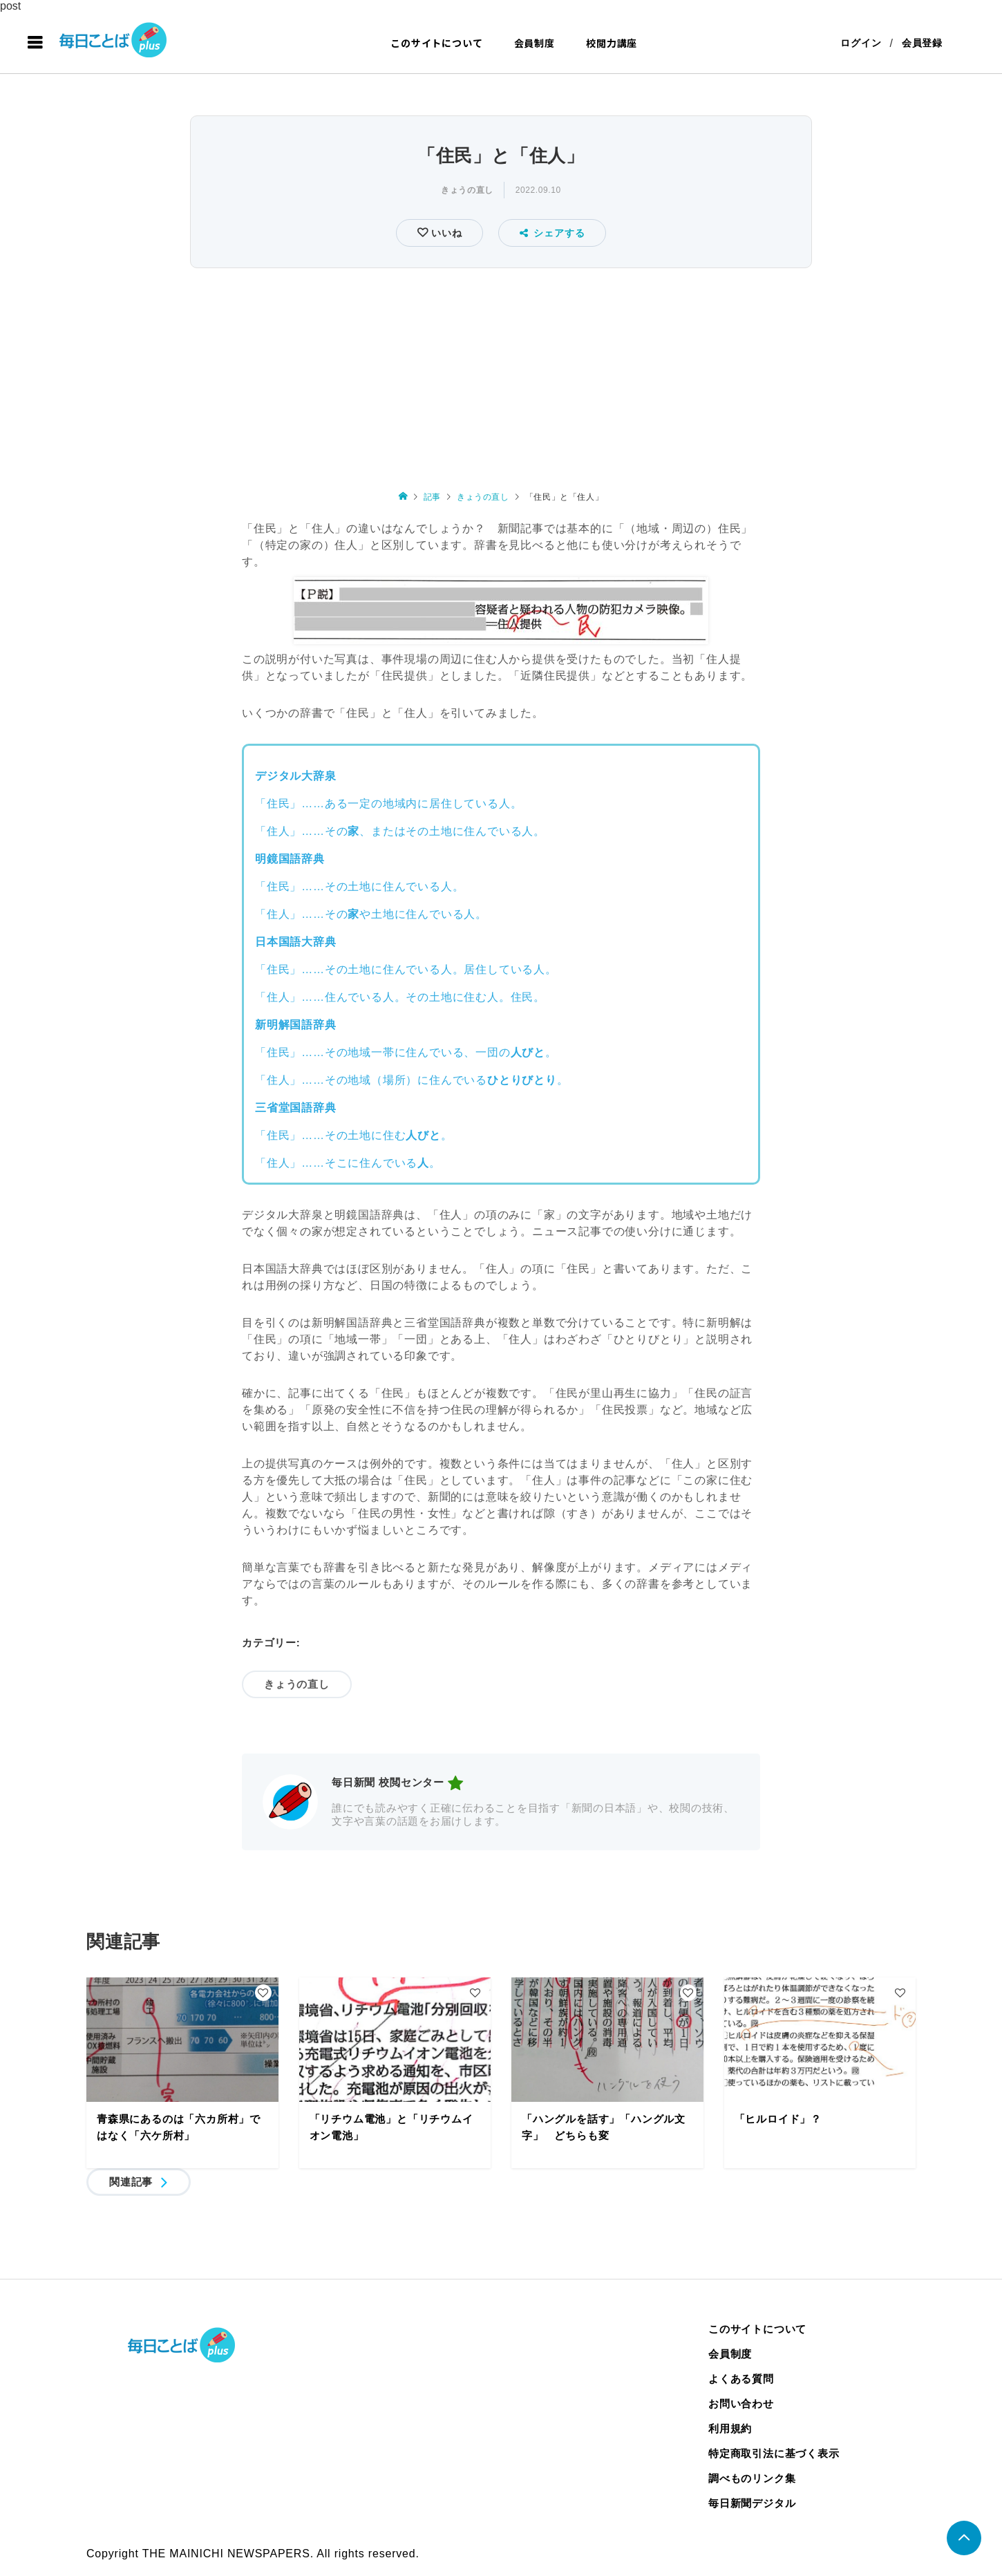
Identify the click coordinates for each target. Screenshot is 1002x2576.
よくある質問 (741, 2379)
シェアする (552, 232)
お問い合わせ (741, 2403)
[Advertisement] (501, 376)
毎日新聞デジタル (751, 2503)
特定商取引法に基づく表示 (774, 2453)
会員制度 (534, 43)
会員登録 (922, 42)
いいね (445, 232)
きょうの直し (467, 190)
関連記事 (131, 2182)
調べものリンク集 (751, 2478)
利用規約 (730, 2428)
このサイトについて (436, 43)
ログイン (860, 42)
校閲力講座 (611, 43)
